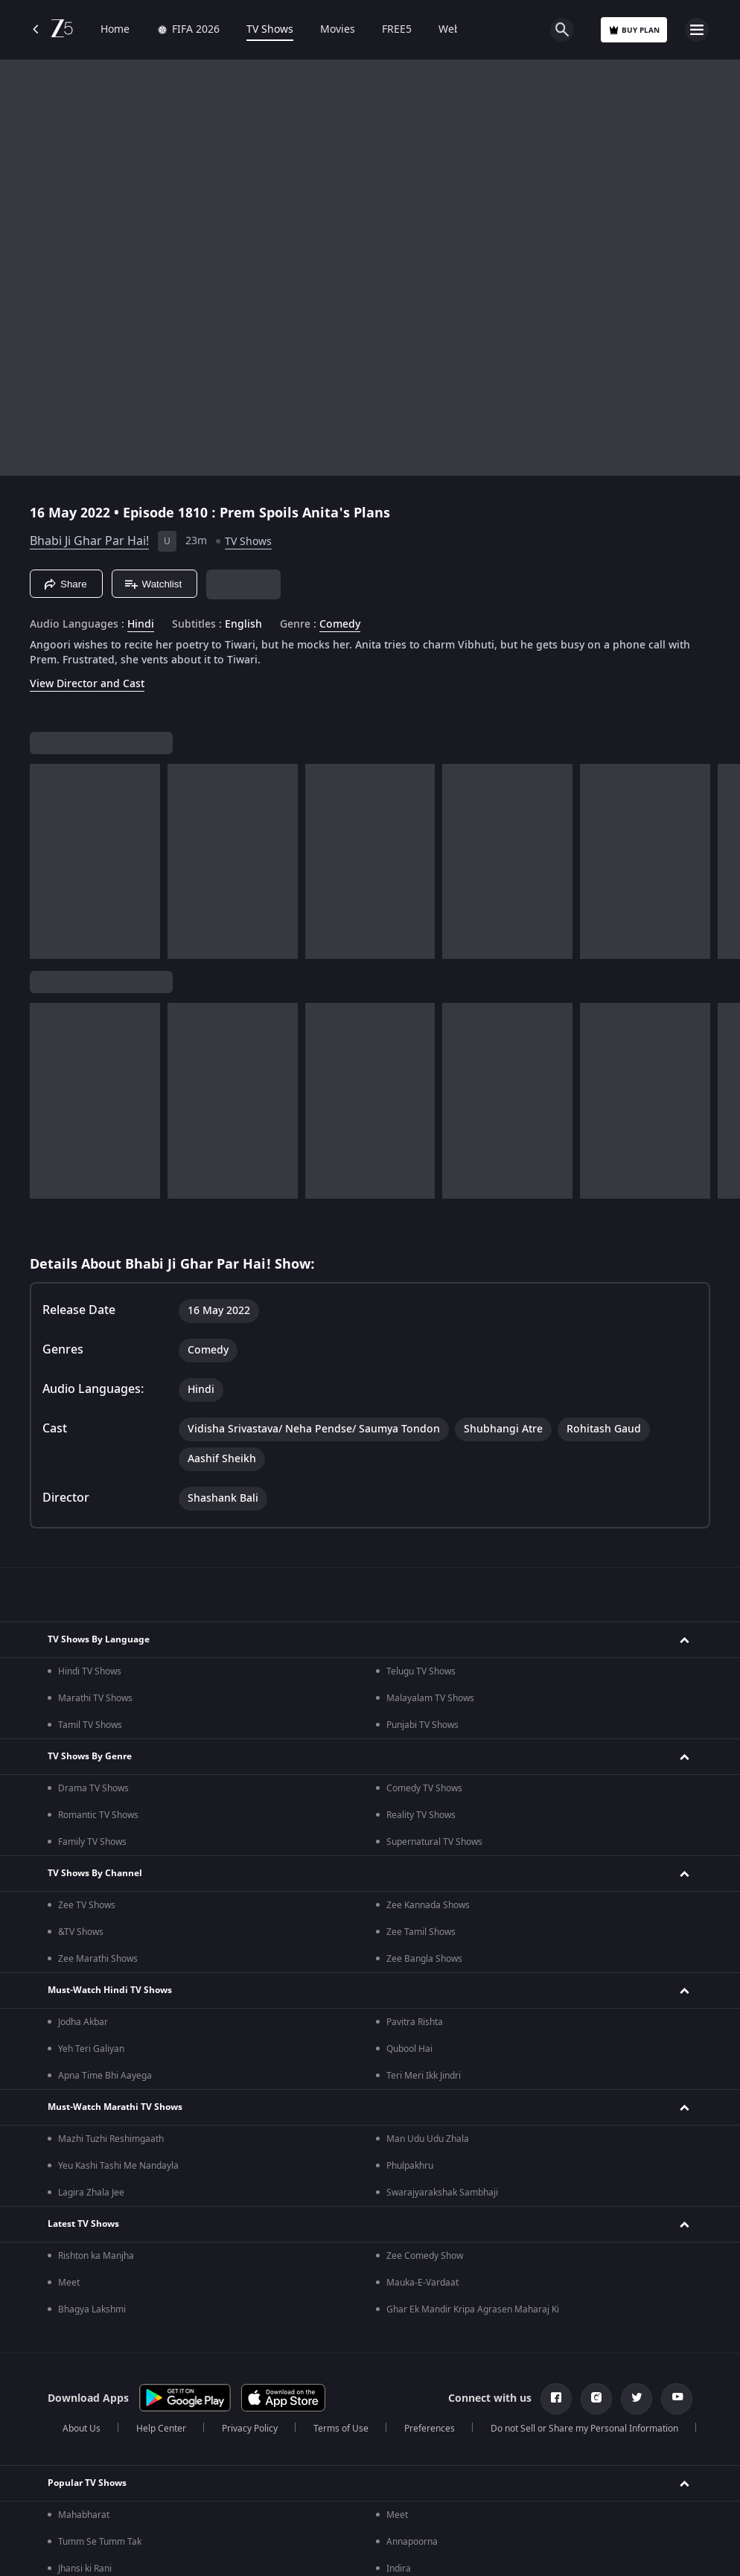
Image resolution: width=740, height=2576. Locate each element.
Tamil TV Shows (90, 1725)
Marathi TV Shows (95, 1698)
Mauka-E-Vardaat (422, 2282)
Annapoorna (412, 2541)
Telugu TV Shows (421, 1671)
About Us (82, 2428)
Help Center (161, 2428)
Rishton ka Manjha (96, 2256)
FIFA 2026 (188, 30)
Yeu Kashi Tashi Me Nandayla (118, 2165)
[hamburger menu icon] (697, 30)
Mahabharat (83, 2515)
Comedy (339, 624)
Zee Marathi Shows (98, 1959)
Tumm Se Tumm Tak (99, 2541)
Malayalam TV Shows (430, 1698)
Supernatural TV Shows (434, 1842)
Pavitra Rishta (414, 2022)
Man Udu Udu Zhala (427, 2139)
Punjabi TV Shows (422, 1725)
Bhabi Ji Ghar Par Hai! (89, 541)
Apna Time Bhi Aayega (105, 2075)
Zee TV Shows (86, 1905)
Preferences (429, 2428)
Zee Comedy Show (424, 2256)
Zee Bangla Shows (424, 1959)
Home (115, 30)
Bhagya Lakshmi (92, 2309)
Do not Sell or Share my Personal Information (584, 2428)
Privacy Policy (250, 2428)
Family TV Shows (92, 1842)
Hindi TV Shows (89, 1671)
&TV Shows (80, 1932)
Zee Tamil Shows (421, 1932)
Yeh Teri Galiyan (91, 2049)
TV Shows (269, 30)
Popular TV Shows (87, 2482)
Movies (337, 30)
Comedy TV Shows (424, 1788)
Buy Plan (634, 30)
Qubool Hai (409, 2049)
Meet (69, 2282)
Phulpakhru (409, 2165)
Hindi (140, 624)
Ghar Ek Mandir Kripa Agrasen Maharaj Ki (472, 2309)
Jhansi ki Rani (85, 2568)
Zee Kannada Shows (428, 1905)
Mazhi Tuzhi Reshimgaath (111, 2139)
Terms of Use (341, 2428)
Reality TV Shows (421, 1815)
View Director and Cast (87, 684)
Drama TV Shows (93, 1788)
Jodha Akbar (83, 2022)
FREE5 (397, 30)
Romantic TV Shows (98, 1815)
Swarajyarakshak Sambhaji (442, 2192)
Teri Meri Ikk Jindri (423, 2075)
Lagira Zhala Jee (91, 2192)
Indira (398, 2568)
